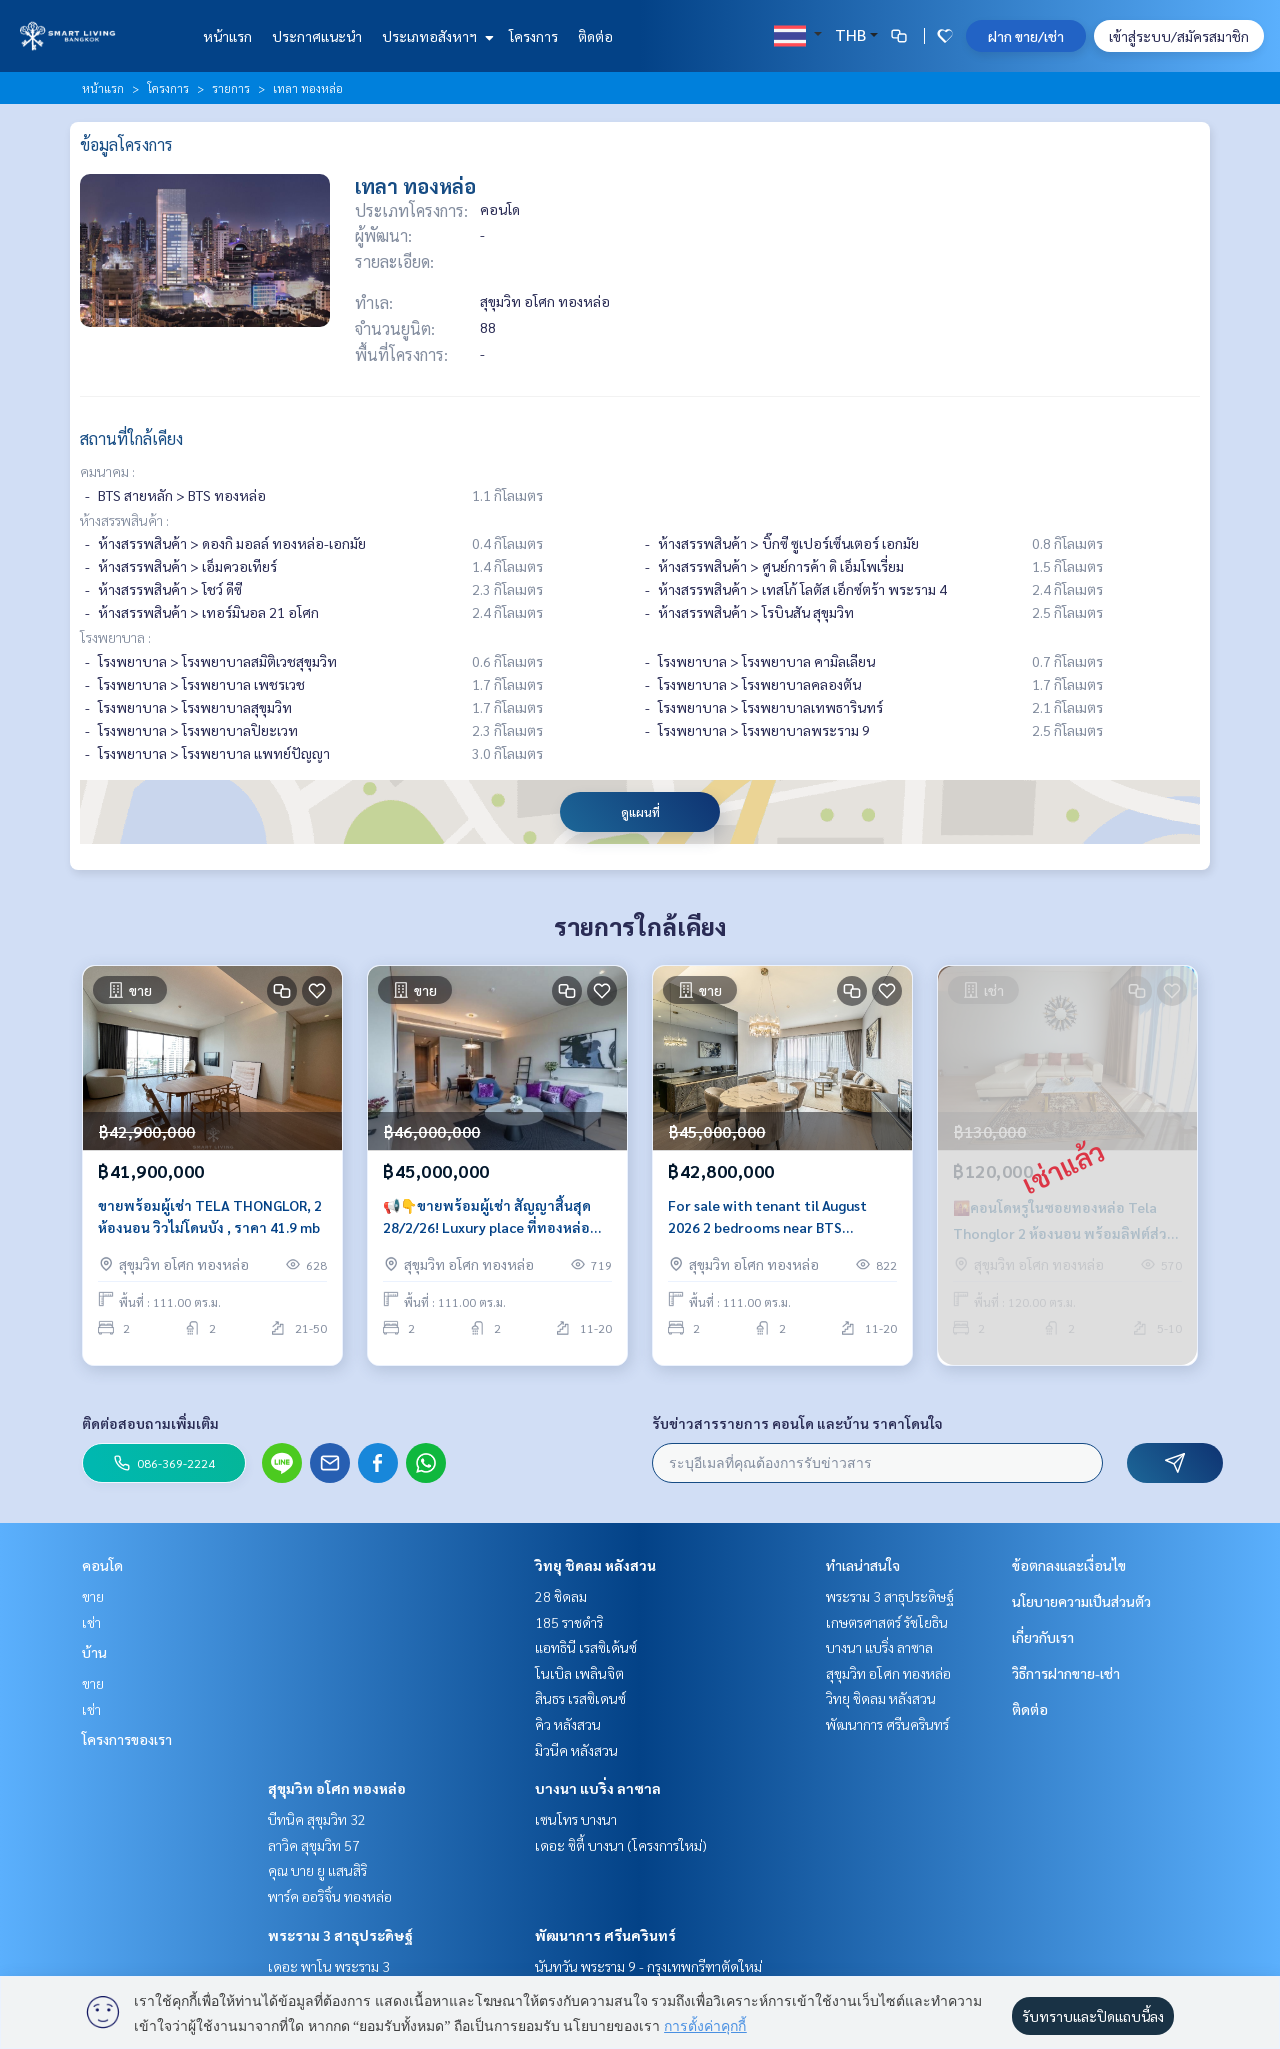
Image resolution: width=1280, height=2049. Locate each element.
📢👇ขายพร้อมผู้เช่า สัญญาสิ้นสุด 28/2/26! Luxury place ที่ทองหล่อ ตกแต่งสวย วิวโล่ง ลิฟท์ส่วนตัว (487, 1226)
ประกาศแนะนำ (317, 36)
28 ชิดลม (561, 1596)
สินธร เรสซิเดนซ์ (580, 1698)
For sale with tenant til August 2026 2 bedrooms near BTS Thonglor (767, 1226)
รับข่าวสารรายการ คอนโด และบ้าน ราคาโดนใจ (797, 1423)
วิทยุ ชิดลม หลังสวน (595, 1565)
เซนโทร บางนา (576, 1819)
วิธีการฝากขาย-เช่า (1066, 1673)
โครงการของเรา (127, 1739)
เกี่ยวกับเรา (1043, 1637)
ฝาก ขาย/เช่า (1026, 36)
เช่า (91, 1622)
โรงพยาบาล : (115, 637)
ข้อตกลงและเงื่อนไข (1069, 1565)
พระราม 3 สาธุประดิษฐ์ (340, 1935)
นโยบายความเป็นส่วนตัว (1081, 1601)
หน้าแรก (227, 36)
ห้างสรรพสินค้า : (124, 520)
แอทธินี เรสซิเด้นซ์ (586, 1647)
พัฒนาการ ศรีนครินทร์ (605, 1935)
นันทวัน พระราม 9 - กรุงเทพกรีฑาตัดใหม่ (648, 1966)
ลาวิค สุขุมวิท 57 (314, 1845)
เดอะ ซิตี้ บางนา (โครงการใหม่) (621, 1845)
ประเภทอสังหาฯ (435, 36)
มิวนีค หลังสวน (576, 1750)
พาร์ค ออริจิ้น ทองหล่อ (330, 1896)
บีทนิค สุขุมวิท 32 (317, 1819)
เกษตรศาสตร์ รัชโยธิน (887, 1622)
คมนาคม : (107, 471)
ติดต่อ (595, 36)
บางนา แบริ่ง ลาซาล (598, 1788)
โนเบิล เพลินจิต (579, 1673)
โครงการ (533, 36)
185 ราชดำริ (569, 1622)
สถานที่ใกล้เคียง (131, 438)
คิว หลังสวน (568, 1724)
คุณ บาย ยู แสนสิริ (317, 1870)
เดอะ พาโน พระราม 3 (329, 1966)
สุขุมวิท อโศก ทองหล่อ (337, 1788)
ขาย (93, 1596)
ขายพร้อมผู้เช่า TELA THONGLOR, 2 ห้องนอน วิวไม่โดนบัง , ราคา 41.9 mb (210, 1225)
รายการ (231, 88)
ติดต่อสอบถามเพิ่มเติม (150, 1423)
